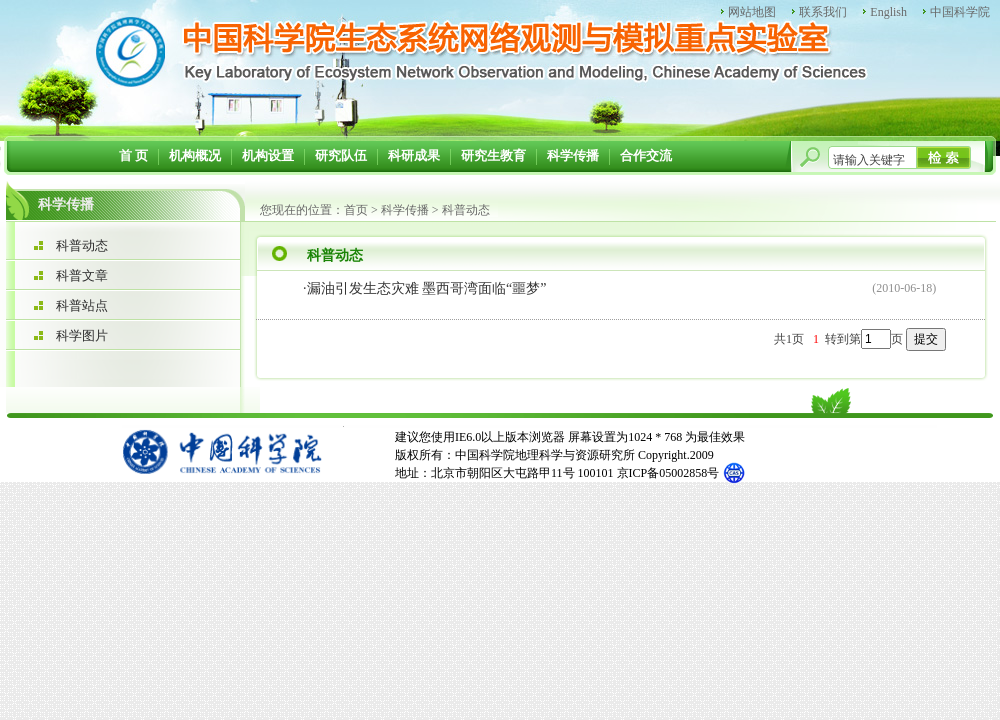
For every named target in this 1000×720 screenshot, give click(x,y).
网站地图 (752, 12)
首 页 (133, 155)
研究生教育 (493, 155)
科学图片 (82, 335)
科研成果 (414, 155)
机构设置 (268, 155)
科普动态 (82, 245)
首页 (356, 210)
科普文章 (82, 275)
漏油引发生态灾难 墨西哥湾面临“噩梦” (427, 288)
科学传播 (573, 155)
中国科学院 (960, 12)
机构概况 (195, 155)
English (888, 12)
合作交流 (646, 155)
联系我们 (823, 12)
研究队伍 (341, 155)
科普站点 (82, 305)
